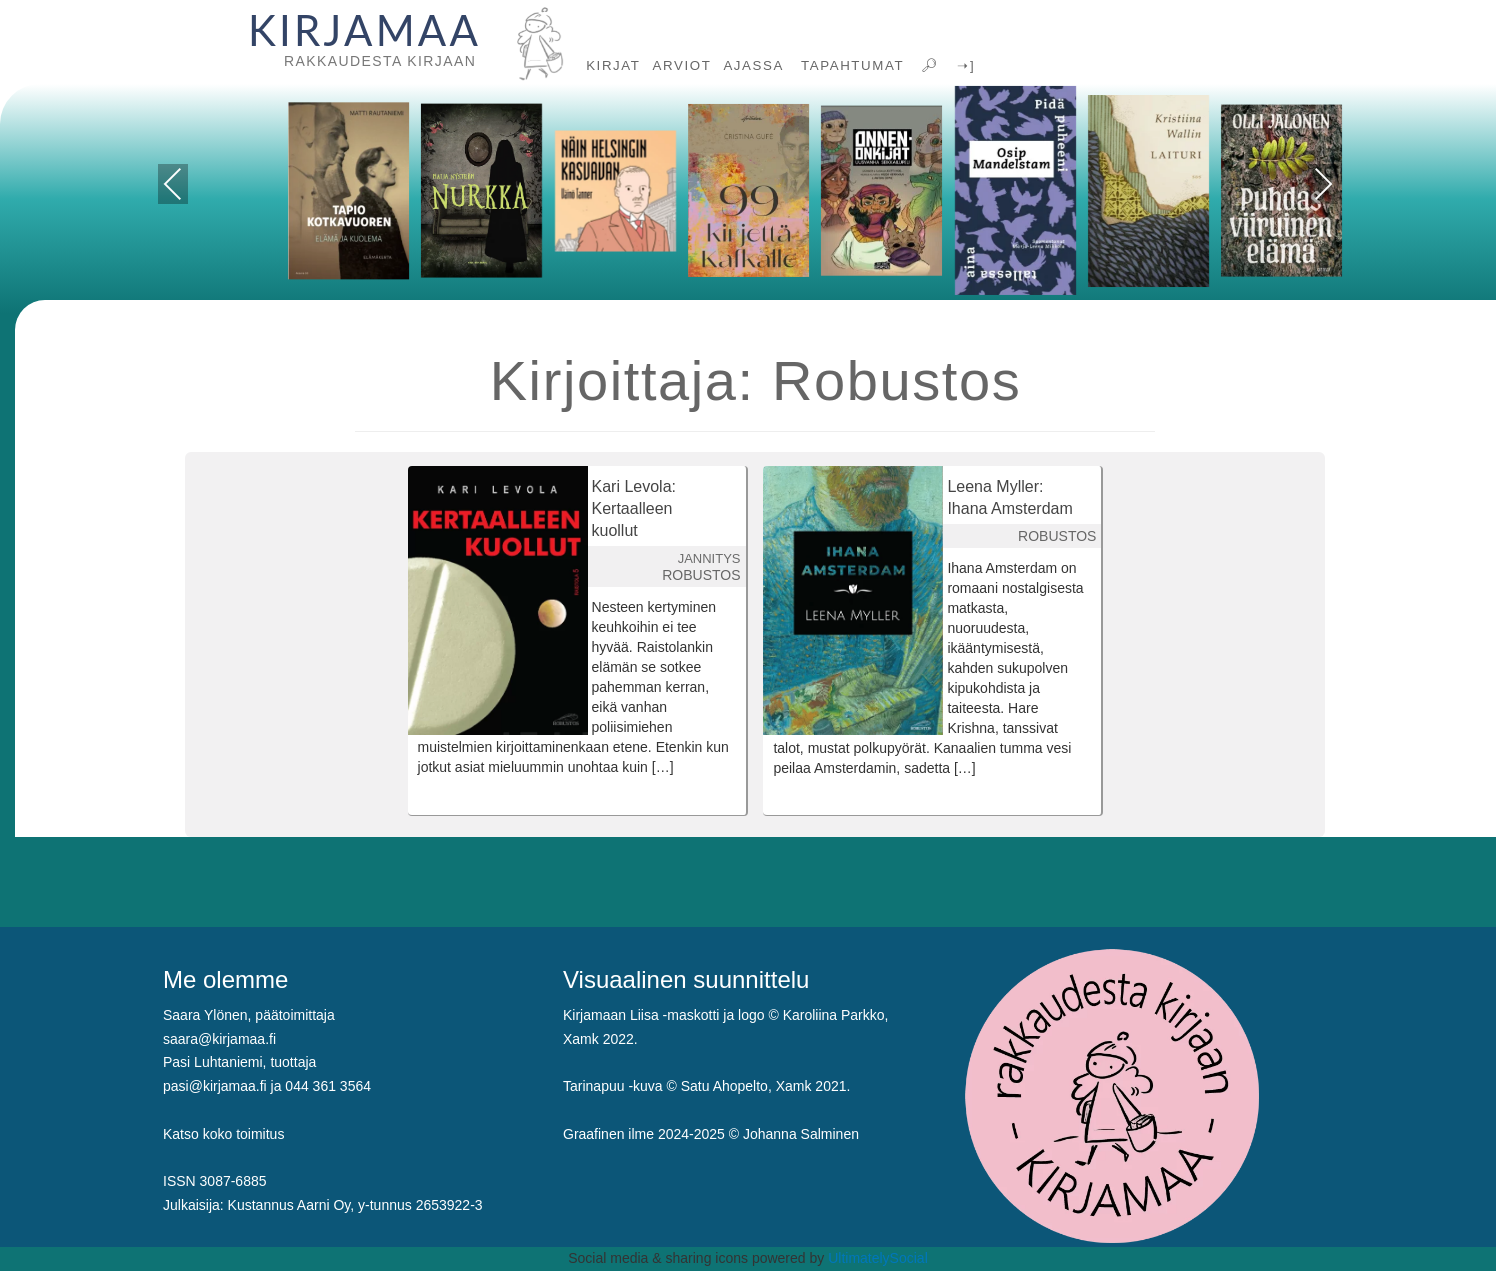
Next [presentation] (1323, 184)
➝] (963, 65)
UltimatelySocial (878, 1258)
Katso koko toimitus (223, 1134)
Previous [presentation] (173, 187)
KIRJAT (613, 65)
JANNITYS (709, 558)
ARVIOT (682, 65)
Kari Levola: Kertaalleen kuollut (634, 508)
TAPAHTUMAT (850, 65)
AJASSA (753, 65)
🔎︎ (928, 65)
